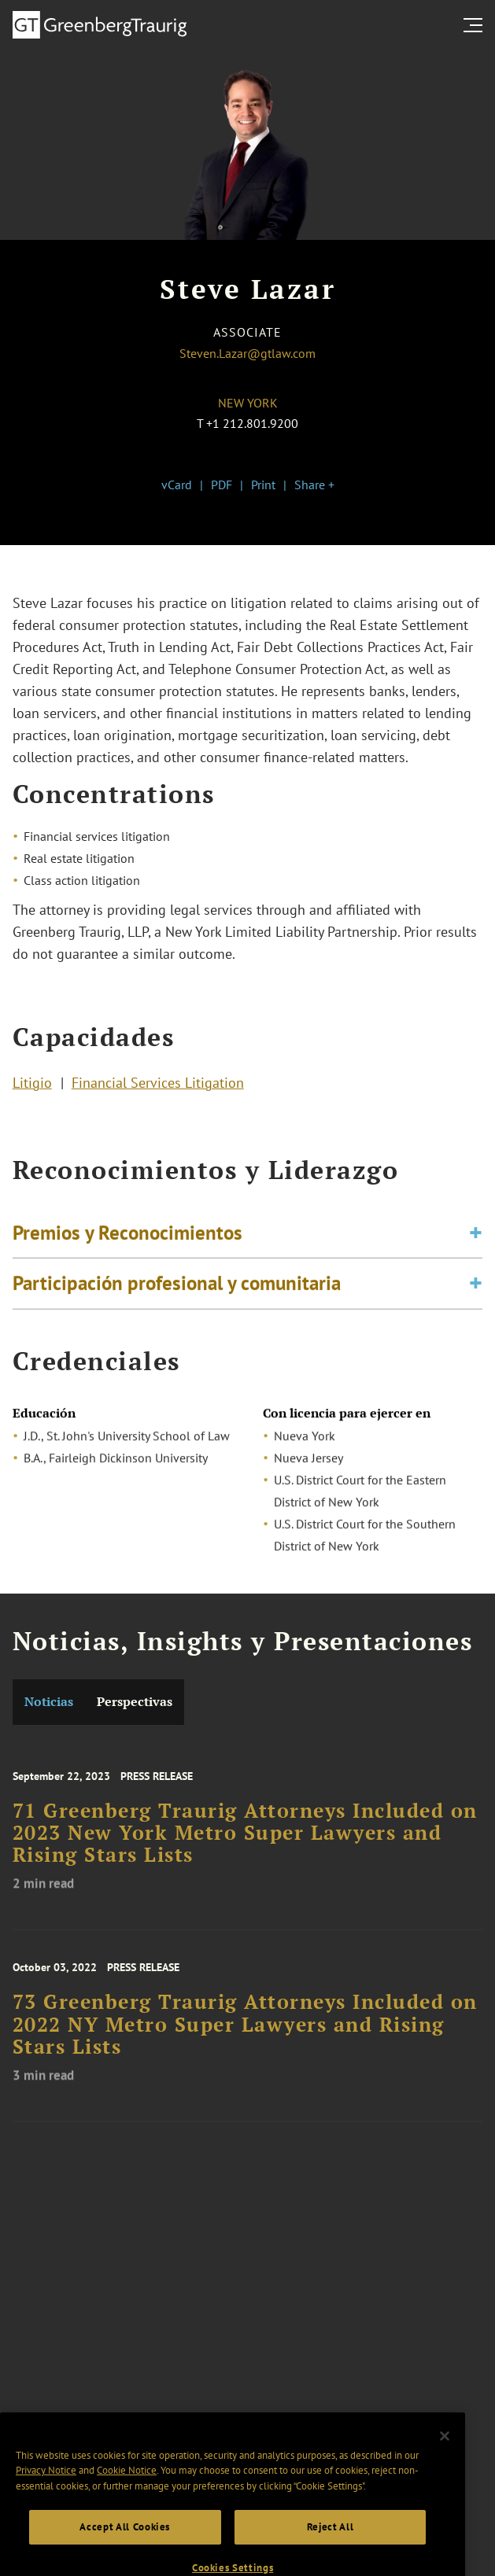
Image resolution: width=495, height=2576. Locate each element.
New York (248, 403)
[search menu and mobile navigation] (476, 25)
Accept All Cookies (124, 2547)
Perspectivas (134, 1701)
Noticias (48, 1701)
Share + (314, 484)
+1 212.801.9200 (252, 423)
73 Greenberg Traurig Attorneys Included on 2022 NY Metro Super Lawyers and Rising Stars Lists (245, 2042)
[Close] (444, 2456)
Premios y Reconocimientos (127, 1242)
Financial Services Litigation (158, 1086)
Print (263, 484)
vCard (176, 484)
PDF (221, 484)
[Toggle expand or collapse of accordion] (475, 1242)
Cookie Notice (127, 2490)
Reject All (330, 2547)
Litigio (32, 1086)
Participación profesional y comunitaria (177, 1292)
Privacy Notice (46, 2490)
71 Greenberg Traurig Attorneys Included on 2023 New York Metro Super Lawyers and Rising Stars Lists (245, 1851)
